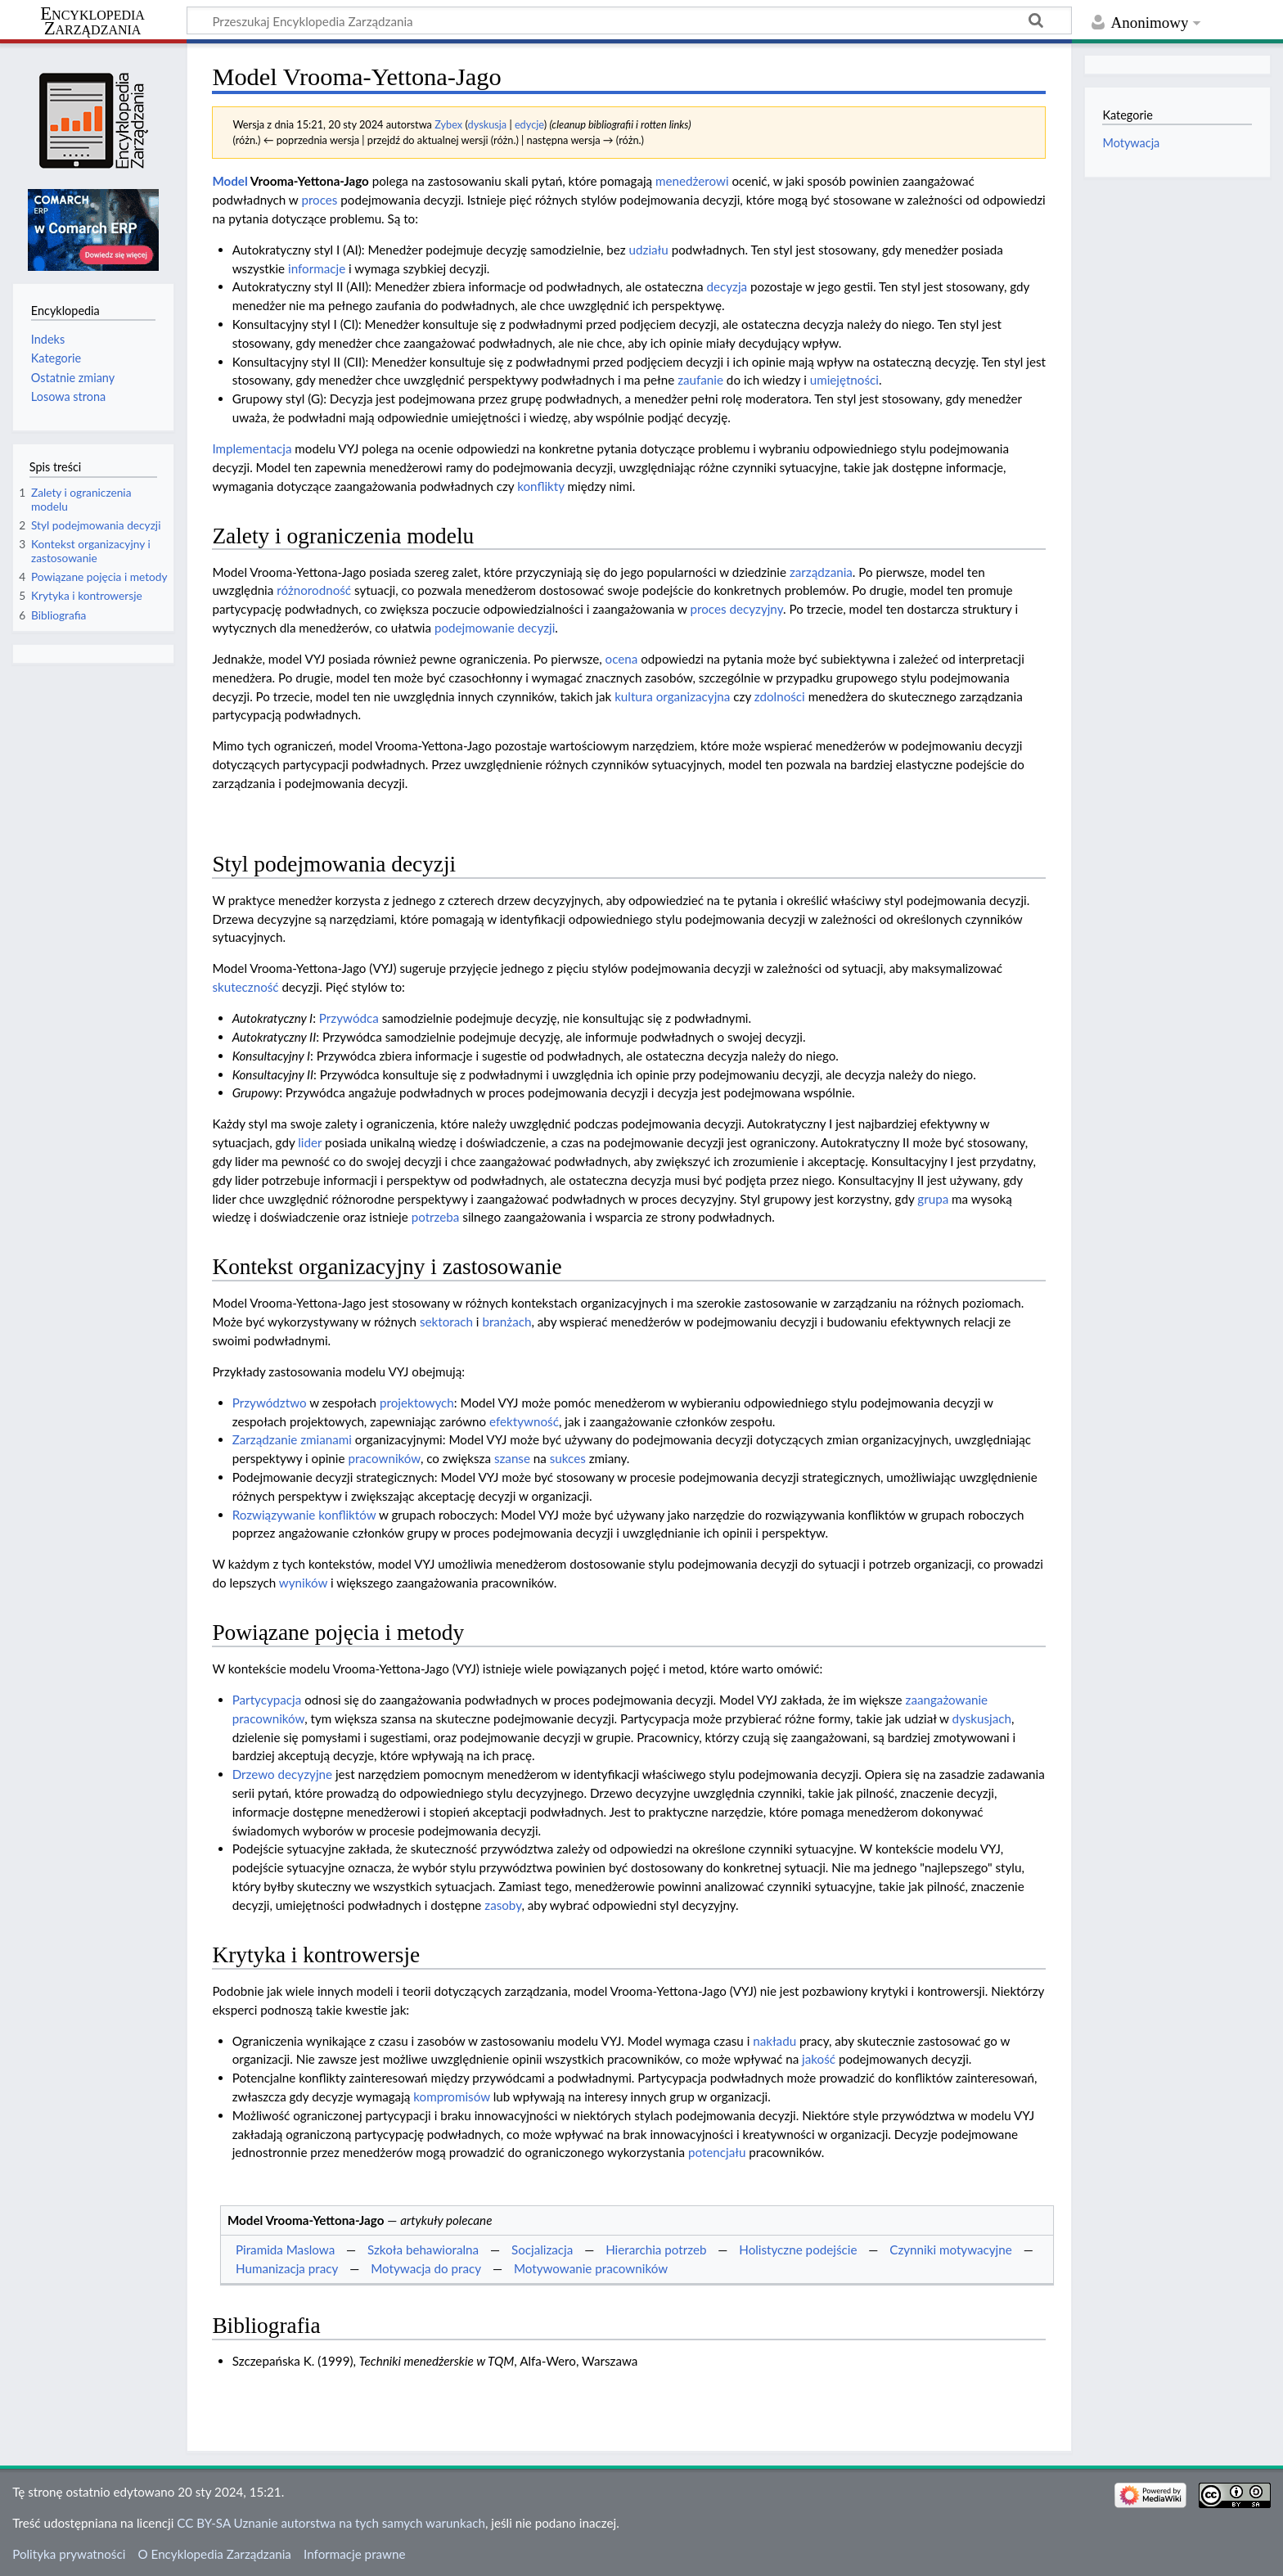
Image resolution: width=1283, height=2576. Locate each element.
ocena (621, 658)
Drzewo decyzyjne (282, 1774)
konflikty (540, 486)
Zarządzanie (265, 1439)
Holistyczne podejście (798, 2249)
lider (310, 1142)
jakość (818, 2058)
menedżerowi (692, 180)
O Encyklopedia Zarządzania (214, 2554)
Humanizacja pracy (287, 2268)
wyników (303, 1582)
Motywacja (1130, 143)
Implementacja (251, 448)
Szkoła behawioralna (423, 2249)
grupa (932, 1198)
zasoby (502, 1905)
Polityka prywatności (68, 2554)
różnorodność (314, 590)
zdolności (779, 696)
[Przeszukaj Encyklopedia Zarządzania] (629, 20)
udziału (649, 249)
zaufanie (700, 379)
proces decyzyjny (736, 608)
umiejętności (844, 379)
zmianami (326, 1439)
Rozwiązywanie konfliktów (304, 1514)
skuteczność (245, 987)
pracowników (384, 1458)
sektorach (446, 1321)
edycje (529, 124)
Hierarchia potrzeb (655, 2249)
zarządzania (821, 572)
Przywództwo (269, 1402)
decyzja (726, 286)
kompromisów (451, 2096)
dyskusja (487, 124)
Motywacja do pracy (426, 2268)
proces (319, 199)
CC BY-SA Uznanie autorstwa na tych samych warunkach (331, 2522)
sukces (568, 1458)
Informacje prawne (354, 2554)
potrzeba (436, 1216)
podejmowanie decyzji (494, 627)
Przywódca (349, 1018)
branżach (506, 1321)
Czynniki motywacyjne (950, 2249)
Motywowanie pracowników (591, 2268)
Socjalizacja (542, 2249)
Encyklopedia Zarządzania (92, 21)
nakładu (774, 2040)
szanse (512, 1458)
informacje (316, 268)
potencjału (716, 2152)
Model (229, 180)
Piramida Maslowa (285, 2249)
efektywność (524, 1421)
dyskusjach (981, 1718)
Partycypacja (267, 1699)
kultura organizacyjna (672, 696)
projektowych (417, 1402)
